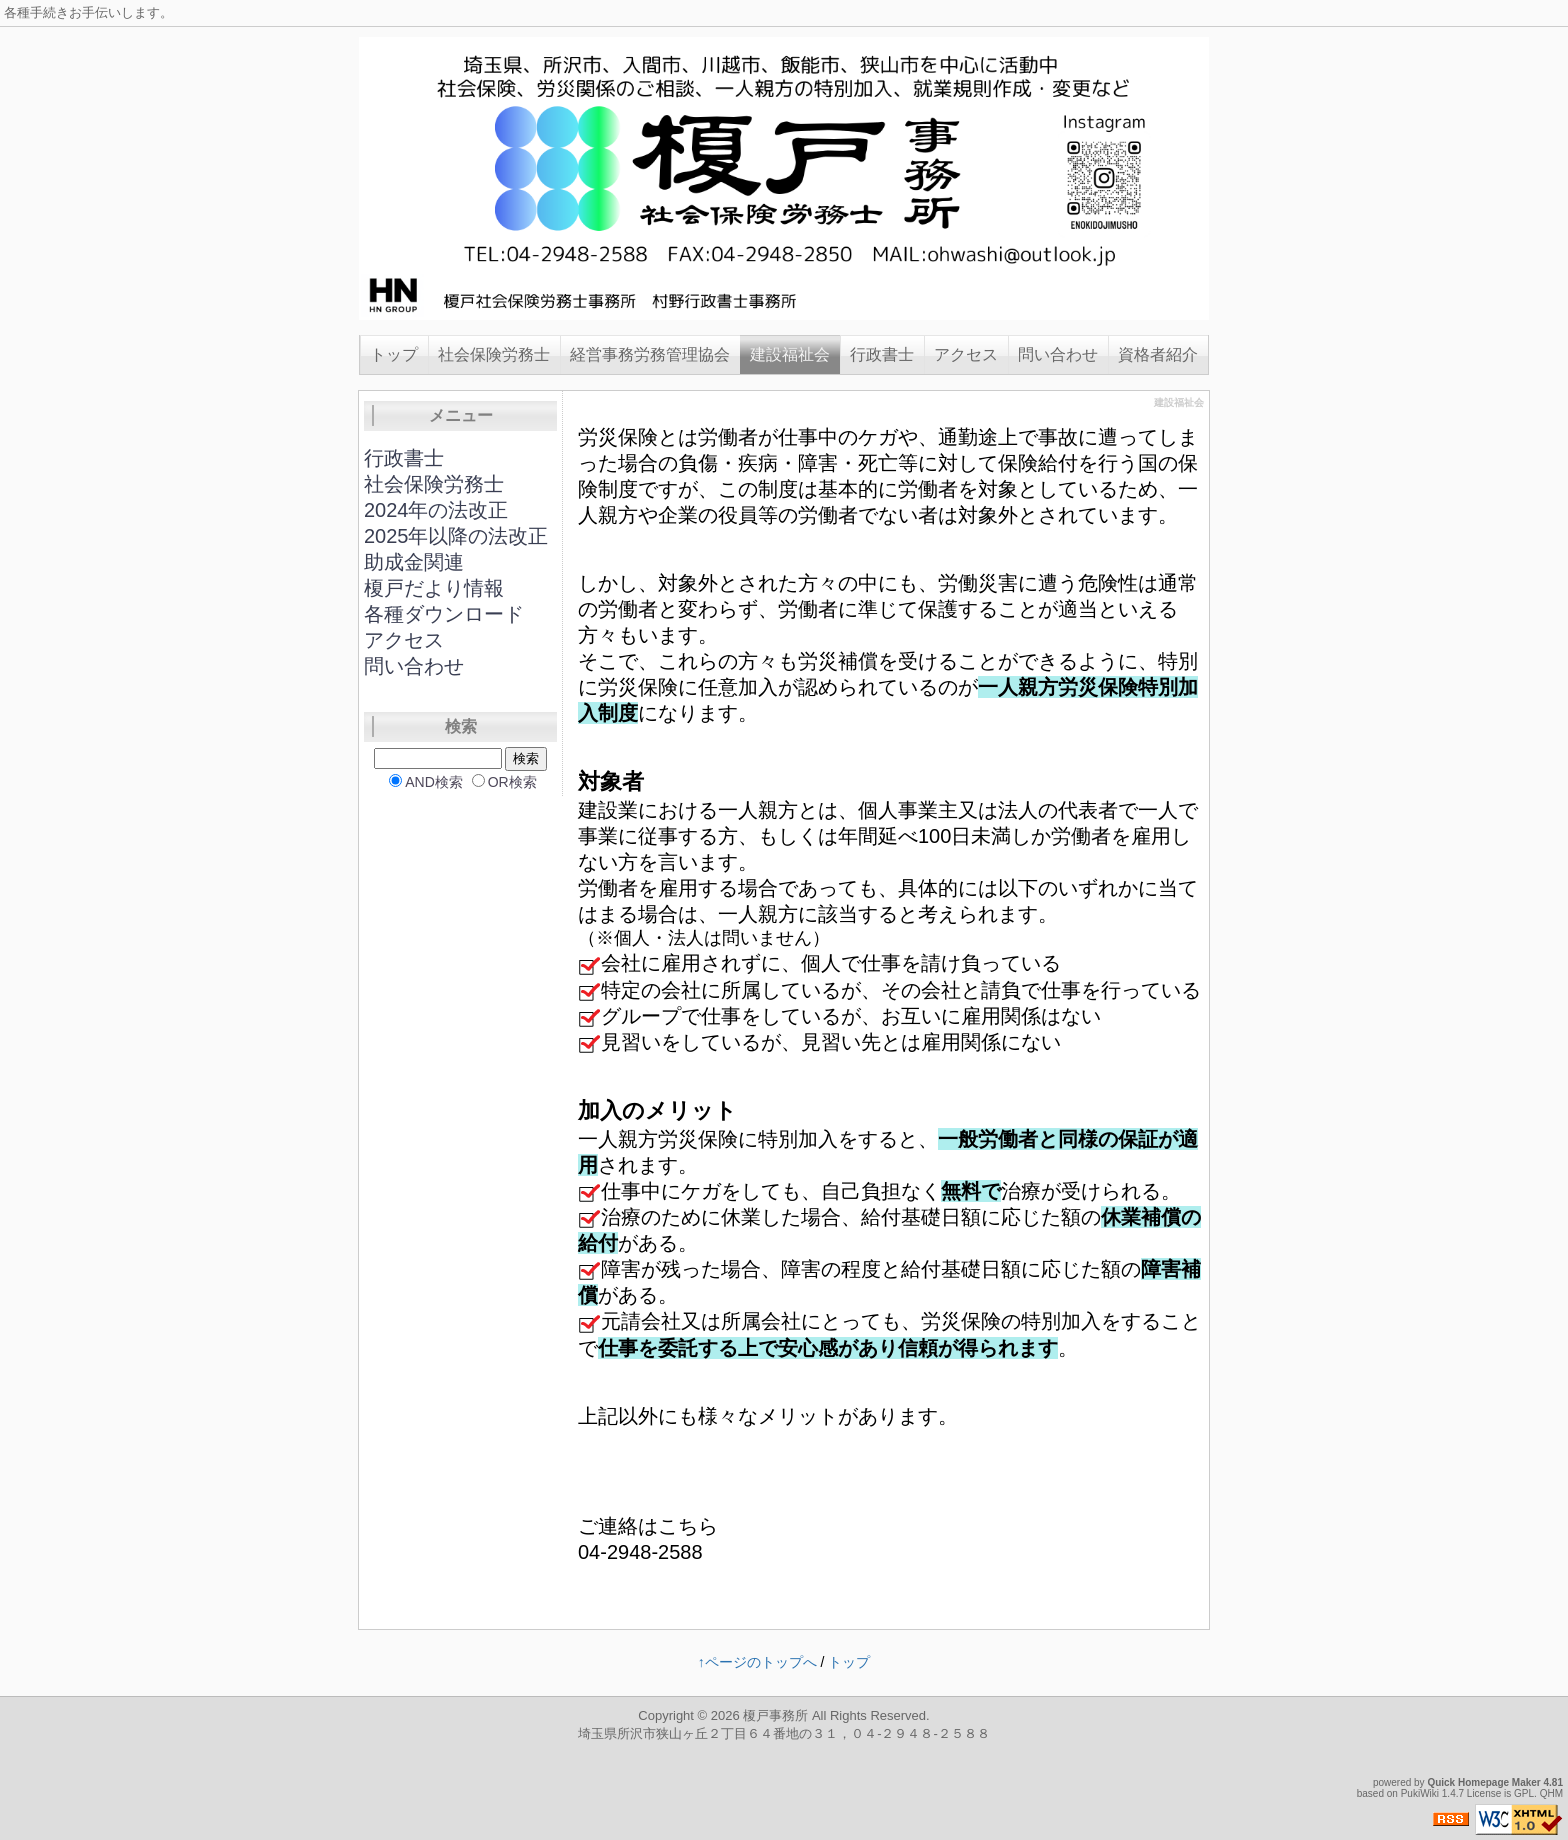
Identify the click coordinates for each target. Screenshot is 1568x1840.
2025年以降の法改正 (456, 536)
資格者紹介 (1158, 354)
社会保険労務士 (494, 354)
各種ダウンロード (444, 614)
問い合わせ (1058, 354)
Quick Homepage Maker (1483, 1782)
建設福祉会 (790, 354)
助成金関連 (414, 562)
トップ (394, 354)
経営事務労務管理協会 (650, 354)
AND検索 (434, 782)
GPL (1524, 1793)
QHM (1551, 1793)
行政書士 (882, 354)
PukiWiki (1420, 1793)
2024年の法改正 (436, 510)
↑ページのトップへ (757, 1662)
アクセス (966, 354)
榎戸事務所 (775, 1715)
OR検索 (512, 782)
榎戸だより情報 (434, 588)
